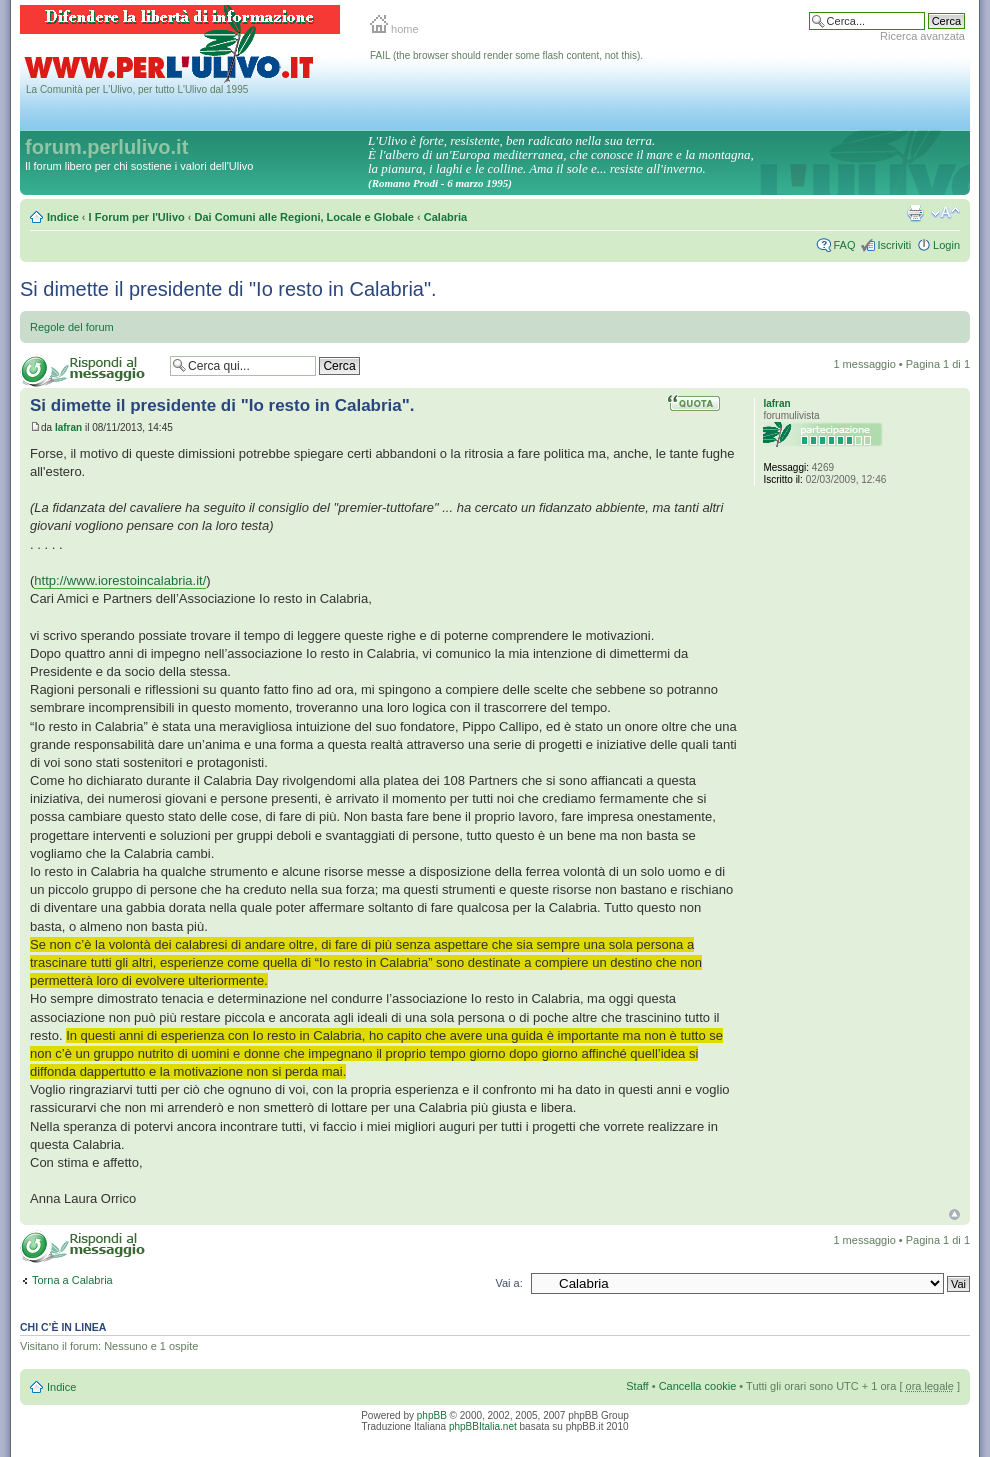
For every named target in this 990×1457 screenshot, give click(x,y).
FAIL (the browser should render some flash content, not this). (506, 55)
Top (954, 1214)
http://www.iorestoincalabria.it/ (120, 580)
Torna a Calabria (72, 1280)
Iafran (68, 427)
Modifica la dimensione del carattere (945, 213)
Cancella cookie (698, 1386)
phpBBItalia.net (483, 1426)
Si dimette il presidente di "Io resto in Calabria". (228, 289)
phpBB (432, 1415)
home (394, 29)
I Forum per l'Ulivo (137, 217)
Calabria (445, 217)
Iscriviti (894, 245)
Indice (63, 217)
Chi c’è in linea (63, 1327)
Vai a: (508, 1283)
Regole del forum (72, 327)
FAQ (844, 245)
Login (946, 245)
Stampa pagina (915, 213)
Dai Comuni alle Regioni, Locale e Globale (304, 217)
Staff (637, 1386)
